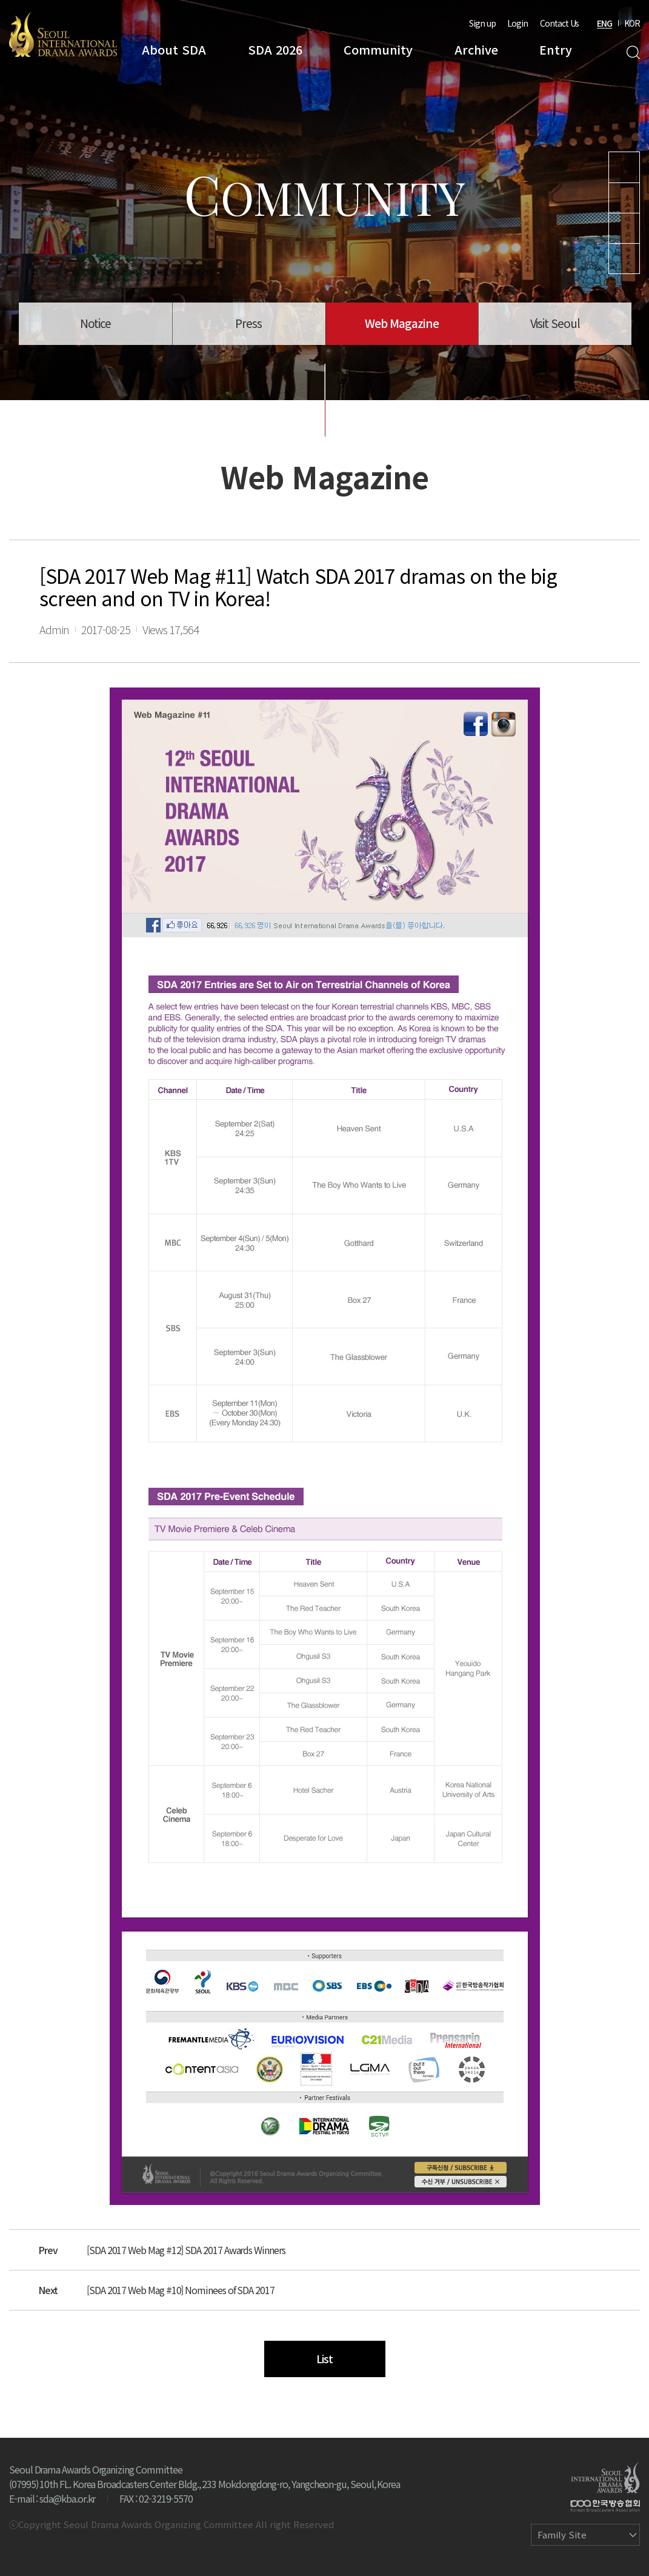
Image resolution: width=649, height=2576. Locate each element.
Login (517, 23)
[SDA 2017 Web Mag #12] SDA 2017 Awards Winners (186, 2250)
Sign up (482, 23)
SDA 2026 (275, 49)
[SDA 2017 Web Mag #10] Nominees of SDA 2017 (181, 2290)
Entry (555, 49)
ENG (604, 23)
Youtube (624, 167)
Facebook (624, 258)
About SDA (174, 49)
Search (633, 52)
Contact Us (559, 23)
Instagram (624, 198)
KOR (632, 23)
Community (378, 49)
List (324, 2358)
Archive (476, 49)
